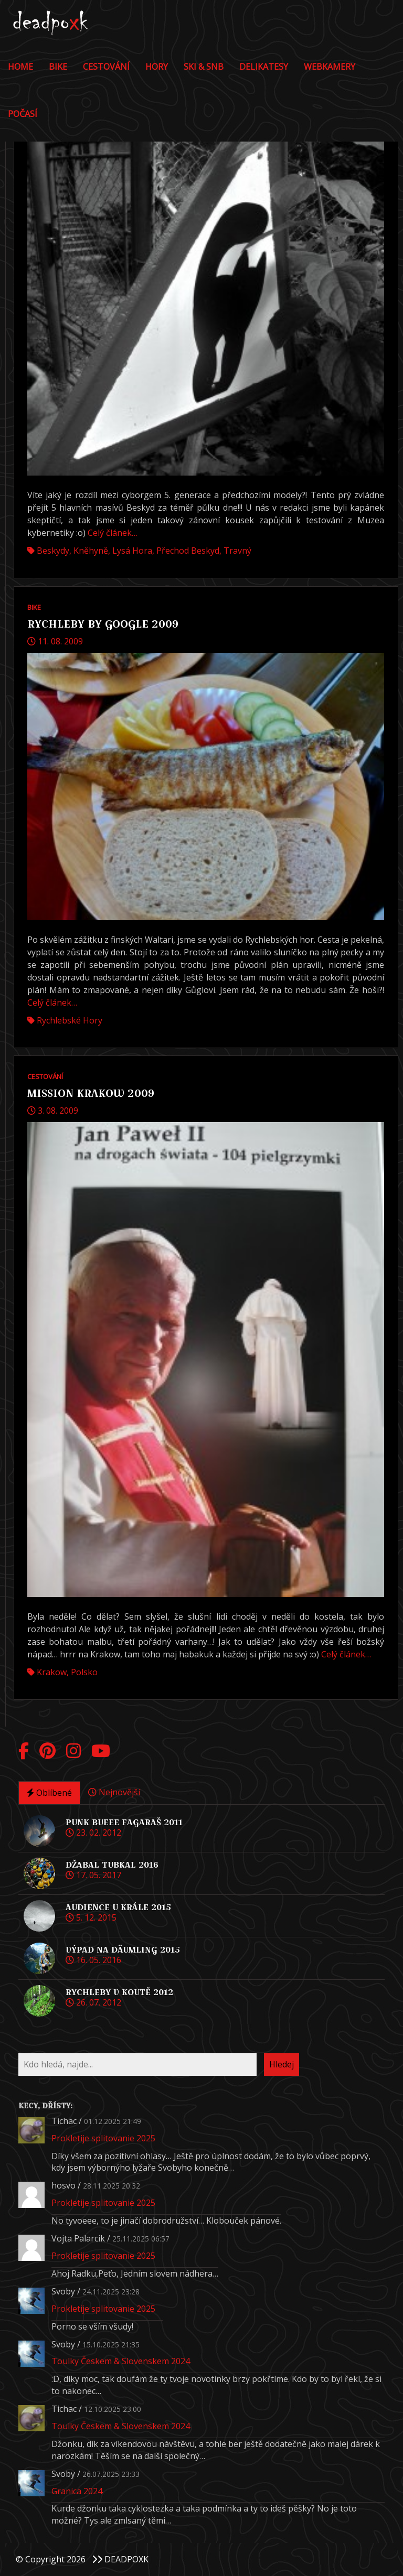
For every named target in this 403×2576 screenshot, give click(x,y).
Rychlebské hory (69, 1020)
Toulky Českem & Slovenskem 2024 (120, 2361)
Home (20, 66)
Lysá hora (132, 550)
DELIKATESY (263, 66)
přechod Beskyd (187, 550)
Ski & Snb (204, 66)
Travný (237, 550)
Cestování (106, 66)
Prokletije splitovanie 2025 (103, 2138)
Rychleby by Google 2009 (102, 624)
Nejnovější (114, 1792)
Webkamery (329, 66)
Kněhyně (90, 550)
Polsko (84, 1672)
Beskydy (53, 550)
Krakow (52, 1672)
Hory (156, 66)
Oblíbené (49, 1792)
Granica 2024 (76, 2491)
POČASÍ (22, 114)
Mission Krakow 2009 (90, 1093)
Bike (58, 66)
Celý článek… (112, 532)
